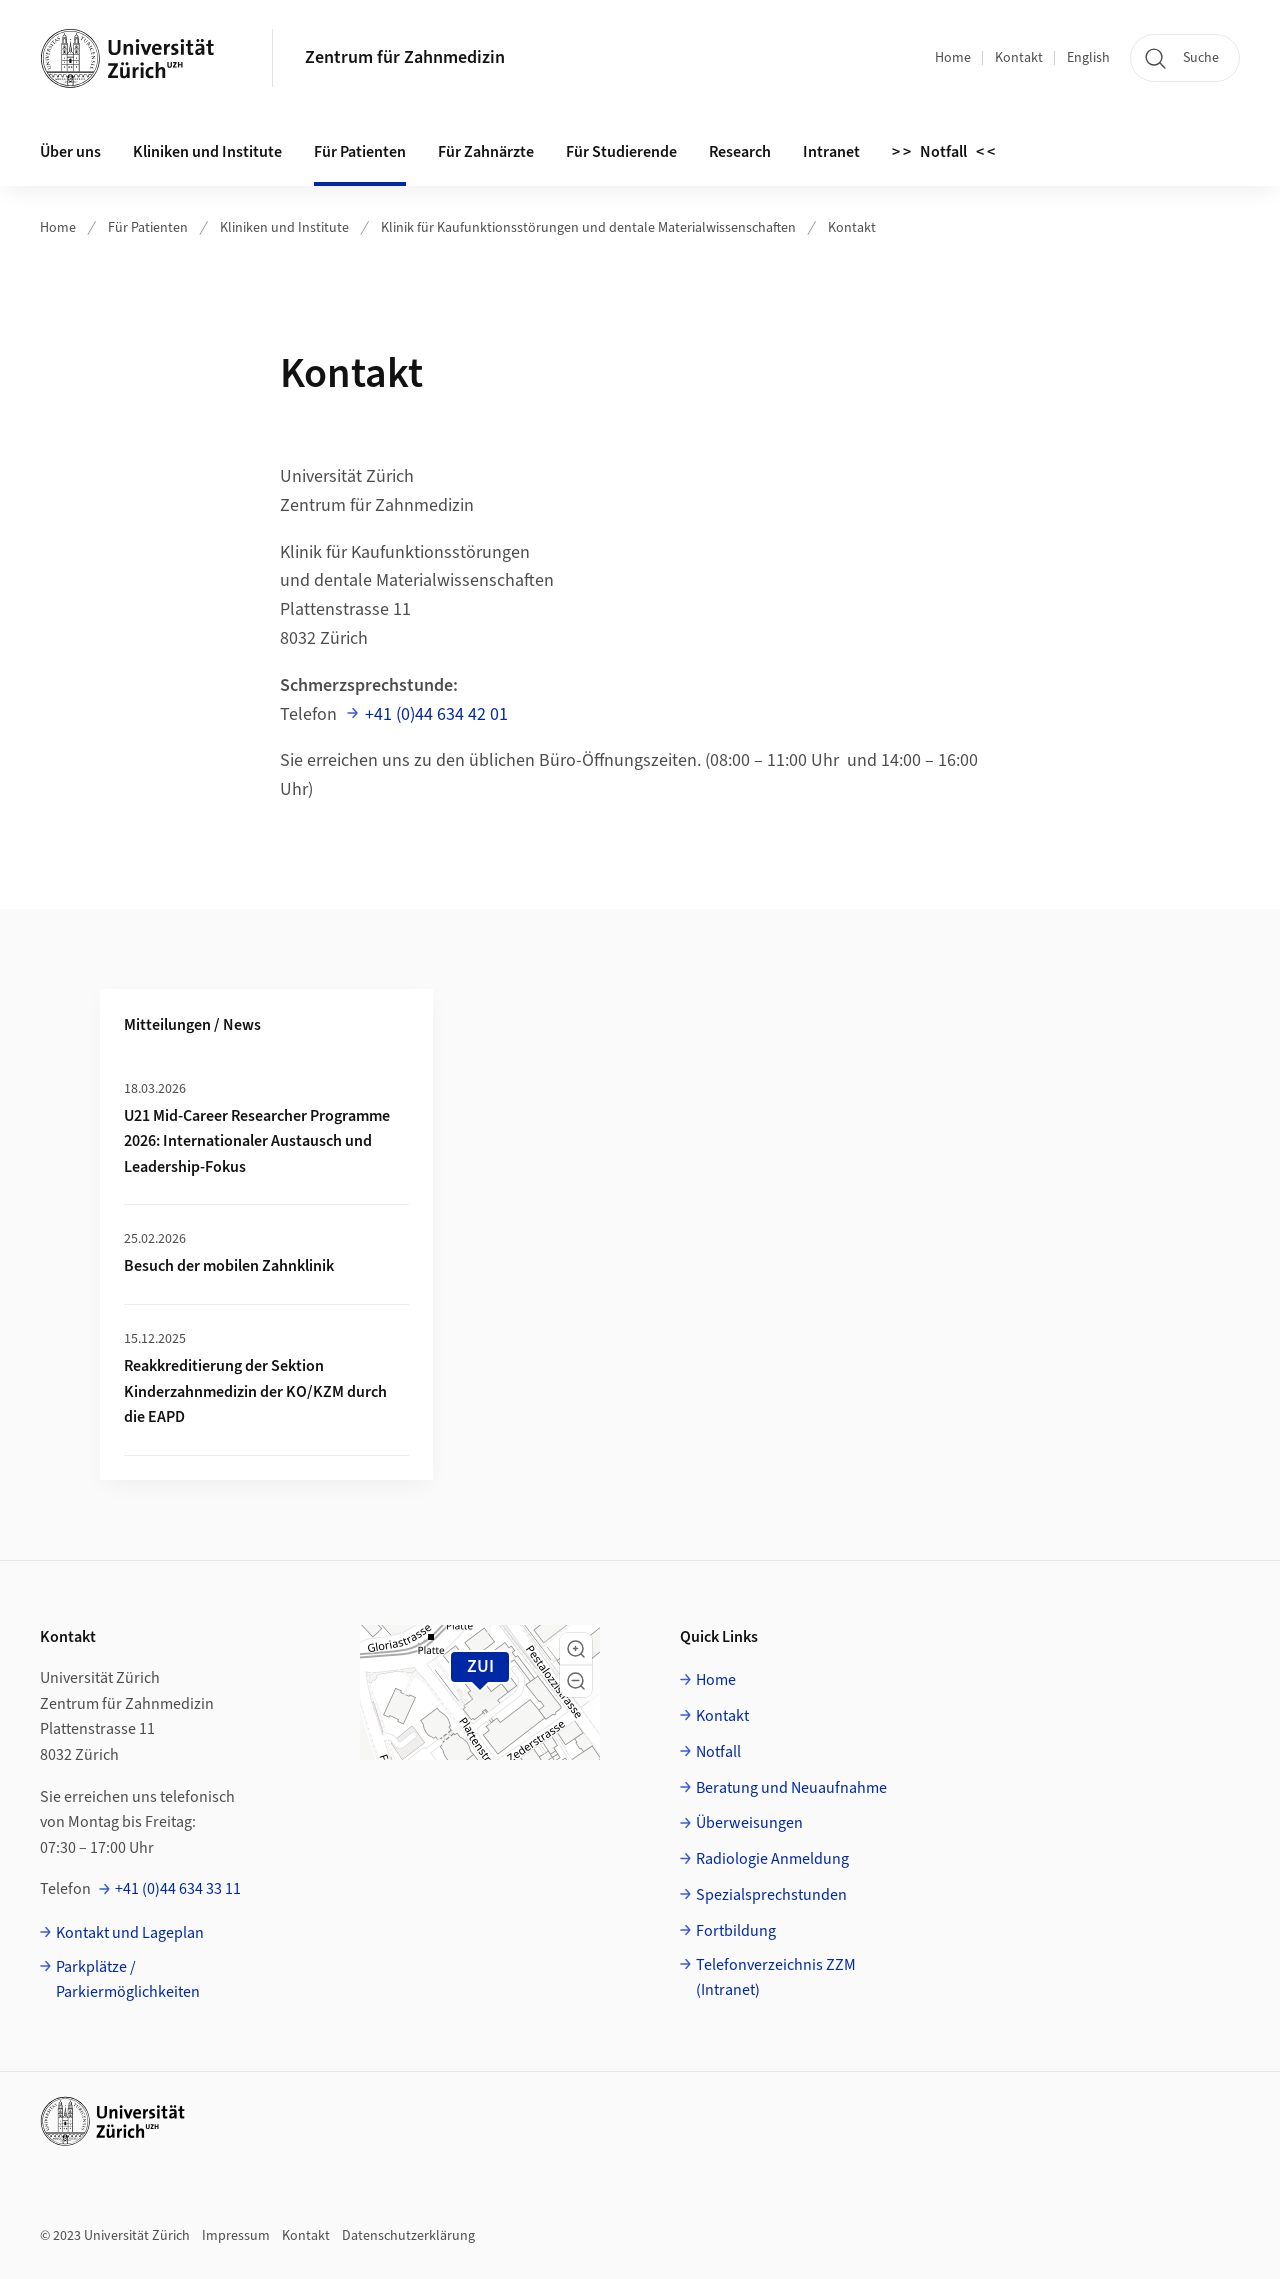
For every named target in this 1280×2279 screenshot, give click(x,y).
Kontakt (1019, 58)
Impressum (236, 2236)
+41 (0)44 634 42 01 (436, 714)
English (1088, 58)
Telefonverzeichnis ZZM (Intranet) (776, 1978)
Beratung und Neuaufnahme (791, 1788)
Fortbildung (736, 1931)
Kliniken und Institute (207, 152)
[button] (576, 1649)
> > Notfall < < (943, 152)
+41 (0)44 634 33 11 (178, 1889)
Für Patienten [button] (360, 152)
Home (953, 58)
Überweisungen (749, 1823)
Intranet (831, 152)
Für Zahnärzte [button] (486, 152)
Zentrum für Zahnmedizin (405, 57)
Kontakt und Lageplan (130, 1933)
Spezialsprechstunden (771, 1895)
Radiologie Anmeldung (772, 1859)
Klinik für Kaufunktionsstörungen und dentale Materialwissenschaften (588, 228)
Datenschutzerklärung (408, 2236)
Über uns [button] (70, 152)
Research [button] (740, 152)
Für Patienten (148, 228)
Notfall (718, 1752)
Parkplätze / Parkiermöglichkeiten (128, 1980)
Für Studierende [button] (621, 152)
